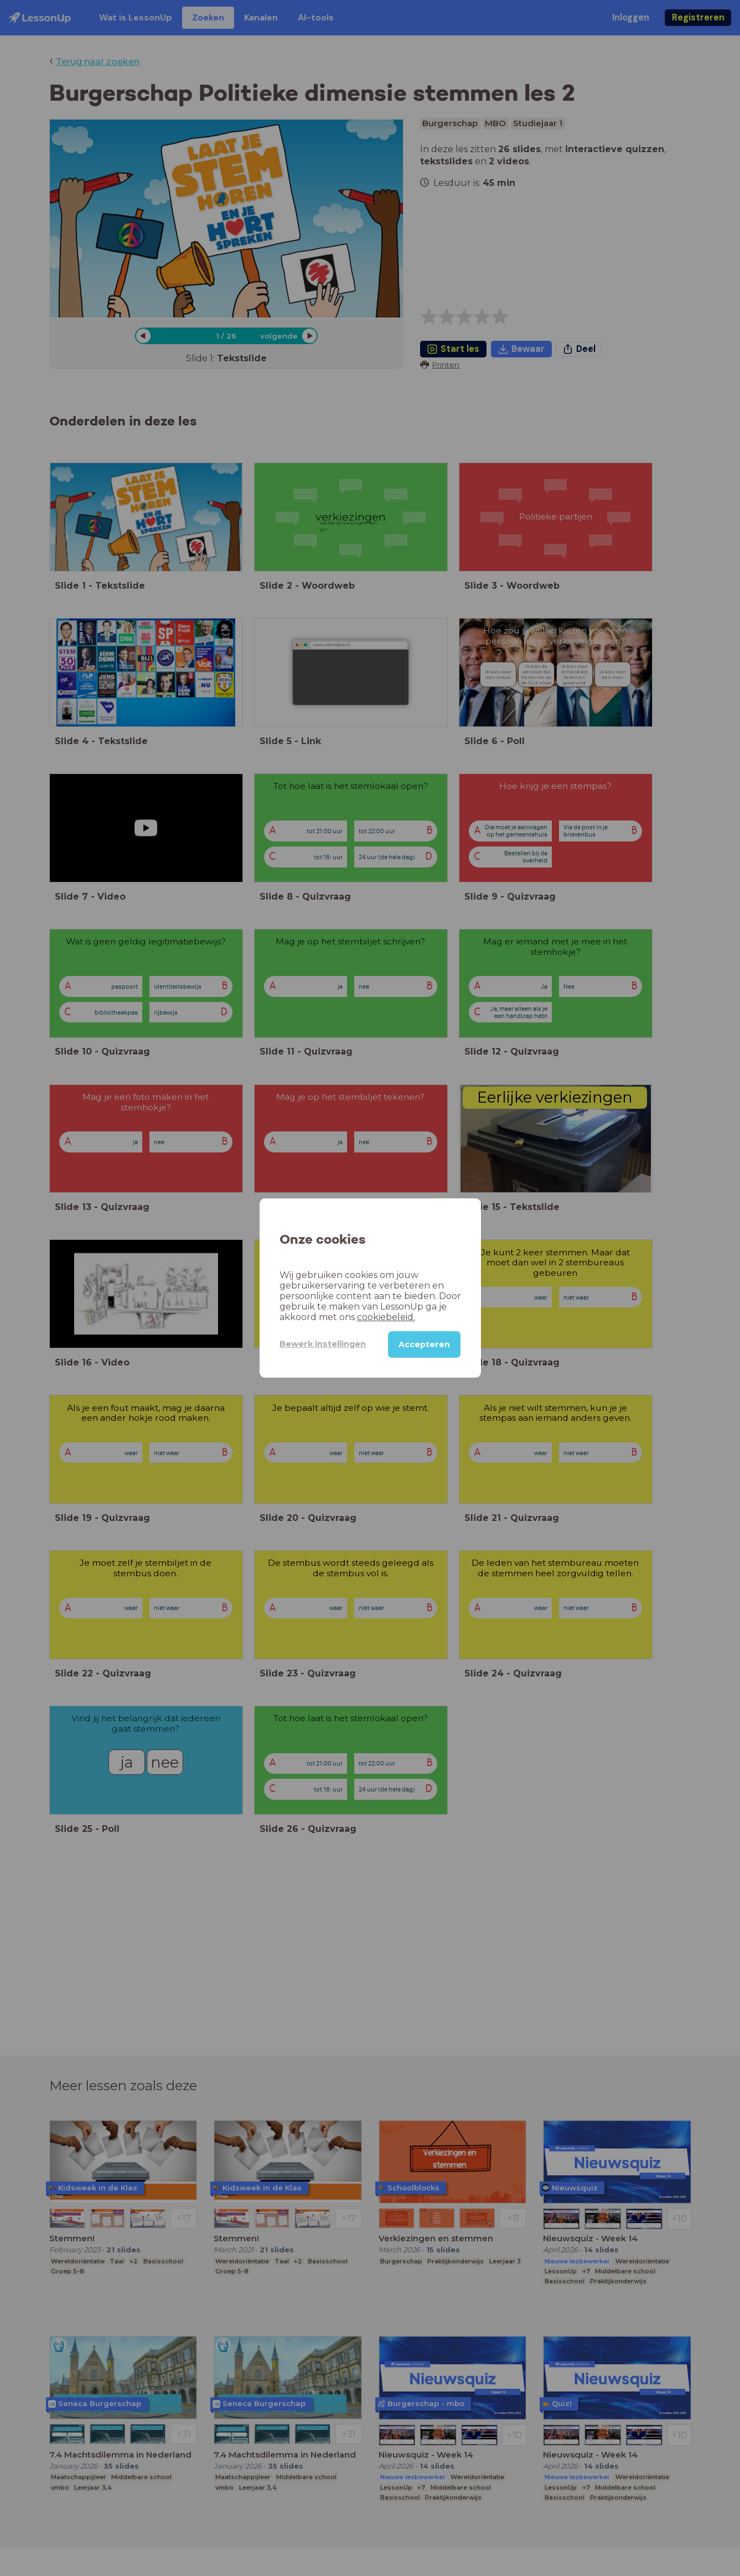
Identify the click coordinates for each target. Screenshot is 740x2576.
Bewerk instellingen (323, 1344)
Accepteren (424, 1344)
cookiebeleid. (386, 1317)
